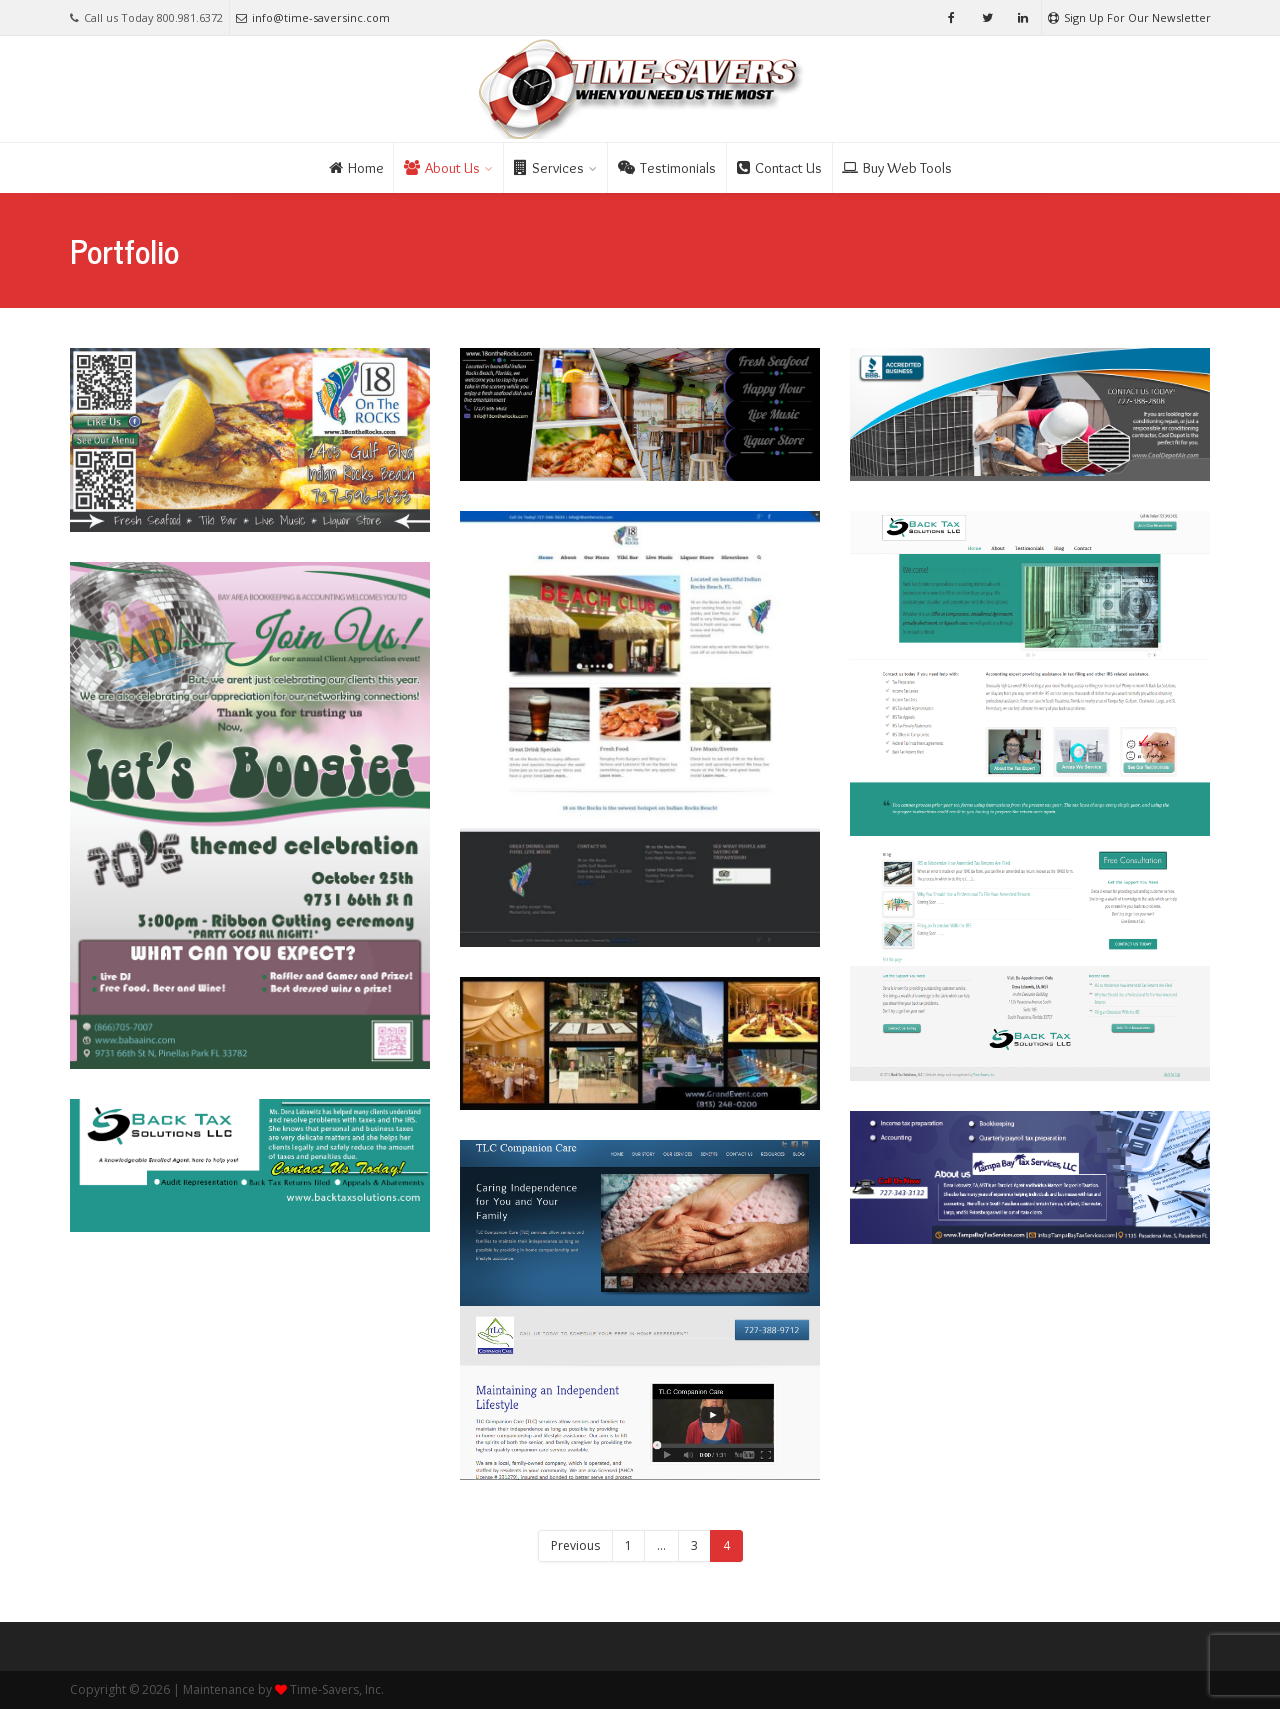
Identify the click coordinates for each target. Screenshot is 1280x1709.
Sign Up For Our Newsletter (1129, 17)
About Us (442, 168)
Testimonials (667, 168)
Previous (575, 1545)
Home (356, 168)
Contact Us (779, 168)
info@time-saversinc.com (313, 17)
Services (549, 168)
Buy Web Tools (897, 168)
